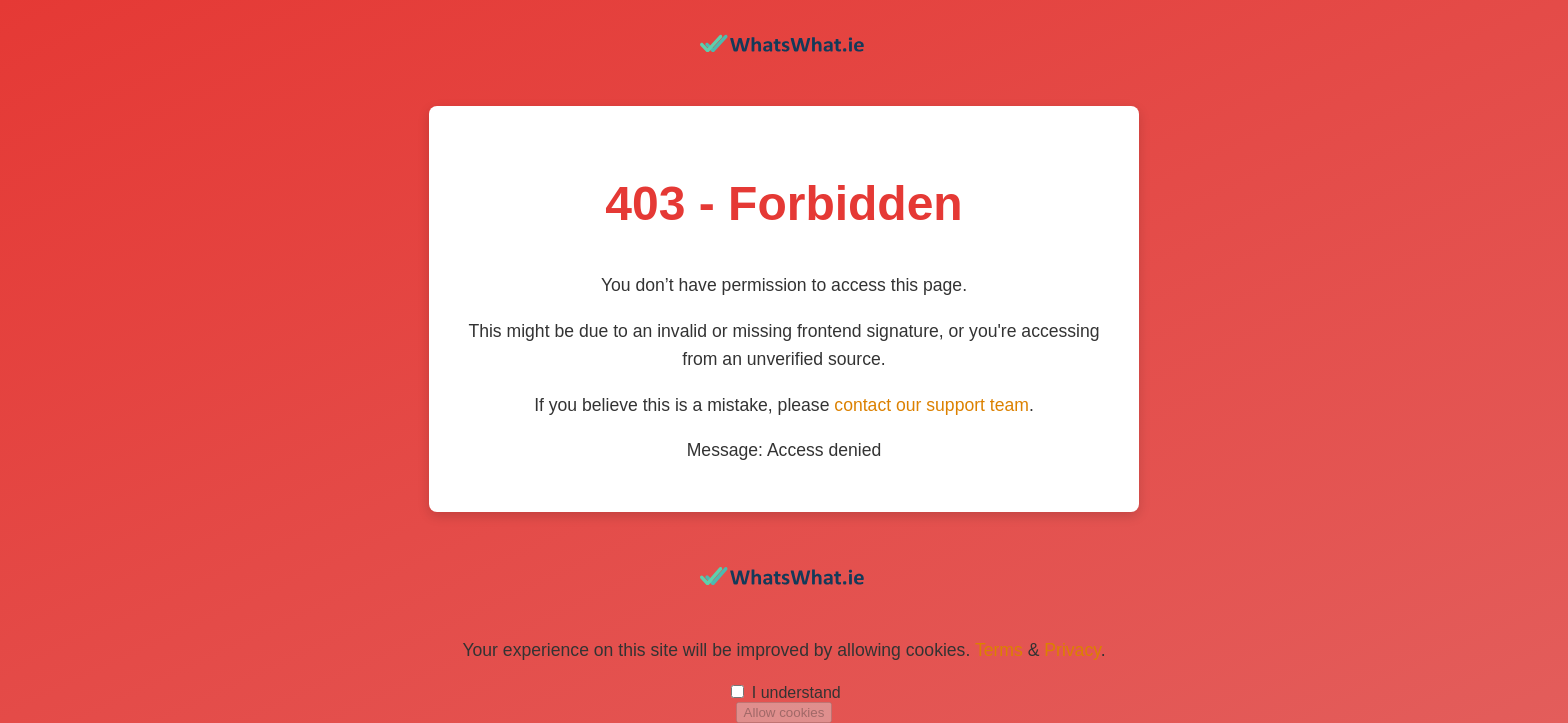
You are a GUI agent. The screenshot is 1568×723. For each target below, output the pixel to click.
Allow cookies (784, 712)
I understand (796, 692)
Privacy (1072, 650)
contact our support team (931, 405)
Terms (999, 650)
